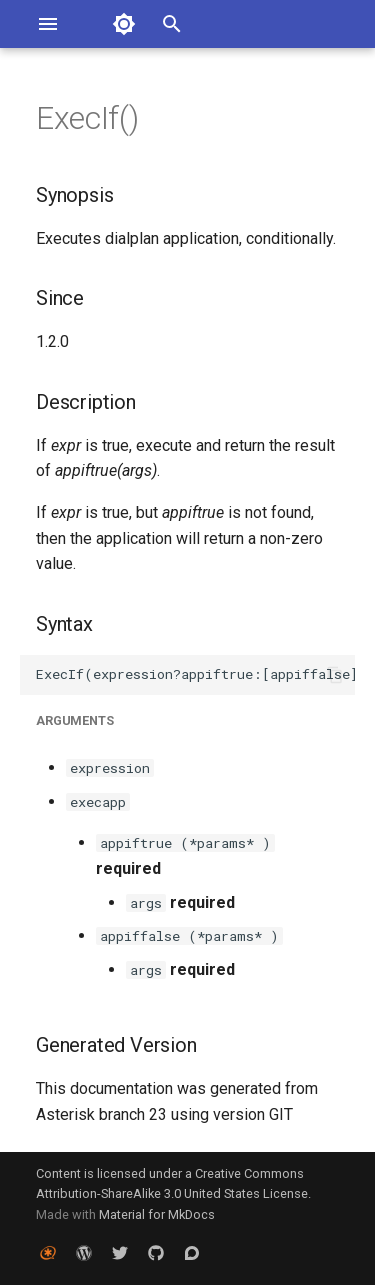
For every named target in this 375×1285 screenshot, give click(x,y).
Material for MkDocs (157, 1214)
